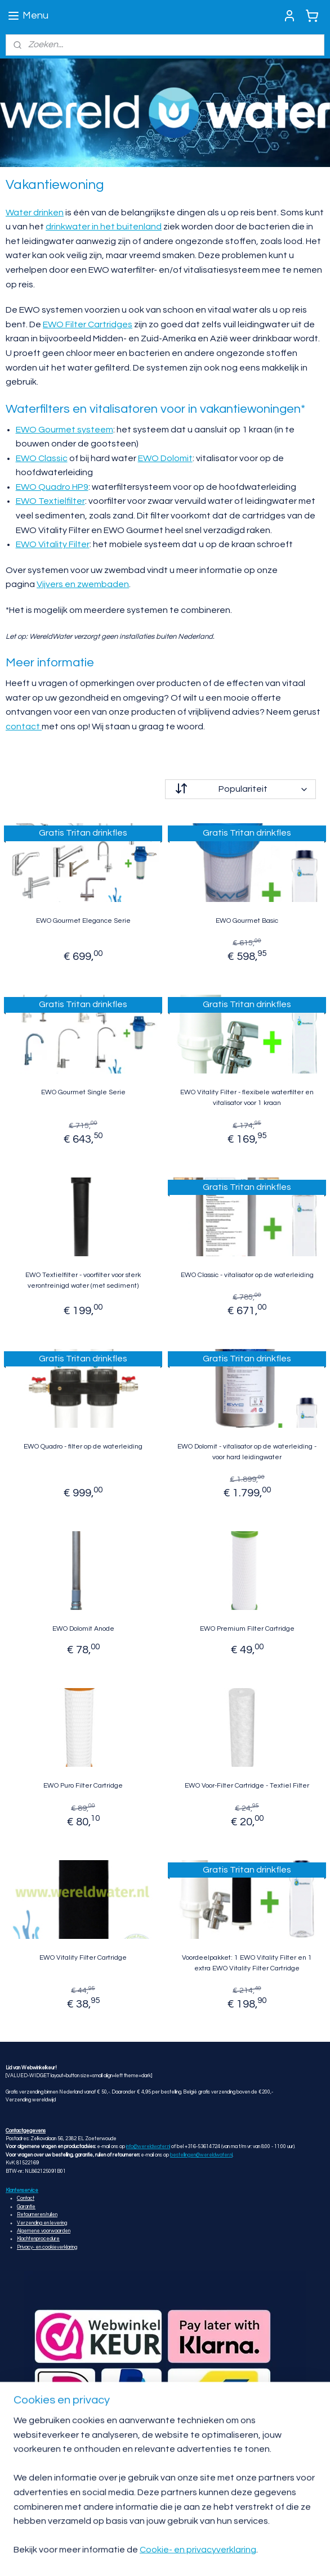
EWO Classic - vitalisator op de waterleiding (247, 1274)
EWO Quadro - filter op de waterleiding (83, 1446)
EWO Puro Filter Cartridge (83, 1785)
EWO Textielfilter (50, 501)
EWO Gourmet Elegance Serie (83, 920)
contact (24, 726)
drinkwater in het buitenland (104, 226)
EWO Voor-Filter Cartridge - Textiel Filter (247, 1785)
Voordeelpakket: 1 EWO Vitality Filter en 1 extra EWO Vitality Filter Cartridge (247, 1963)
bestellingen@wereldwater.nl (201, 2155)
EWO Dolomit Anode (83, 1628)
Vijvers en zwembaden (83, 584)
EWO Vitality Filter (53, 544)
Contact (25, 2198)
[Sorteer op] (240, 789)
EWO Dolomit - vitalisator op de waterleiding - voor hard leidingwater (246, 1452)
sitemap (282, 2537)
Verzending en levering (42, 2223)
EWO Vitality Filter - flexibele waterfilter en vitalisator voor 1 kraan (247, 1098)
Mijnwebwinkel (216, 2555)
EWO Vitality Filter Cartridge (83, 1957)
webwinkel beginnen (123, 2555)
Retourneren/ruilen (37, 2214)
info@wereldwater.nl (148, 2146)
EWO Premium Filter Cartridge (247, 1628)
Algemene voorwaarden (43, 2231)
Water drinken (35, 211)
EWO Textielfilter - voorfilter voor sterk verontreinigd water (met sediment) (83, 1280)
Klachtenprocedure (38, 2238)
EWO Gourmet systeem (64, 429)
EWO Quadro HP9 (52, 486)
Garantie (26, 2206)
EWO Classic (42, 458)
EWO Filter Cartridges (87, 324)
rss (302, 2537)
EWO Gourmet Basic (247, 920)
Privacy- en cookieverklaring (47, 2247)
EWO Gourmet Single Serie (83, 1092)
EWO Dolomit (165, 458)
